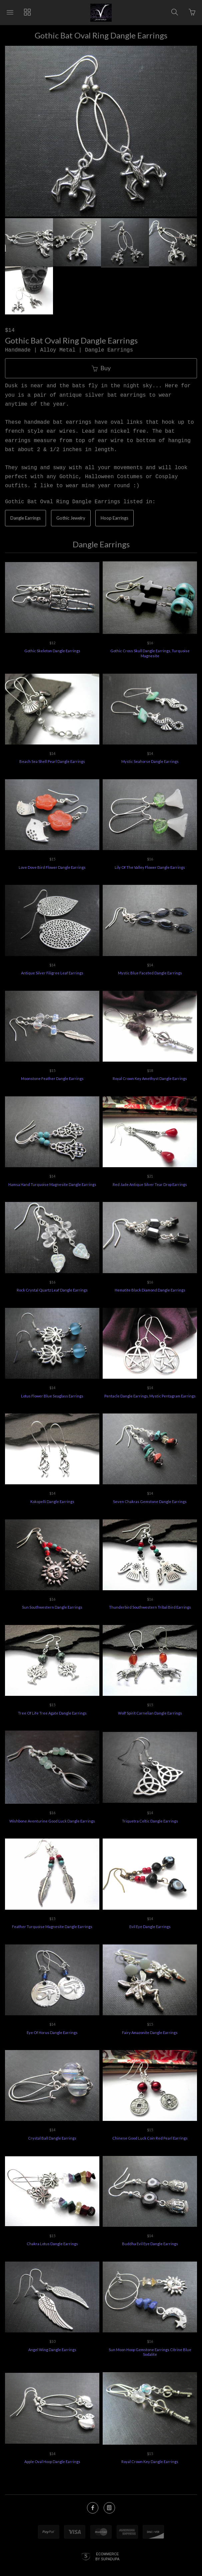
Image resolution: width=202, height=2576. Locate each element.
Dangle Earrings (25, 518)
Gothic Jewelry (70, 518)
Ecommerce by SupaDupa (107, 2556)
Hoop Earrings (114, 518)
